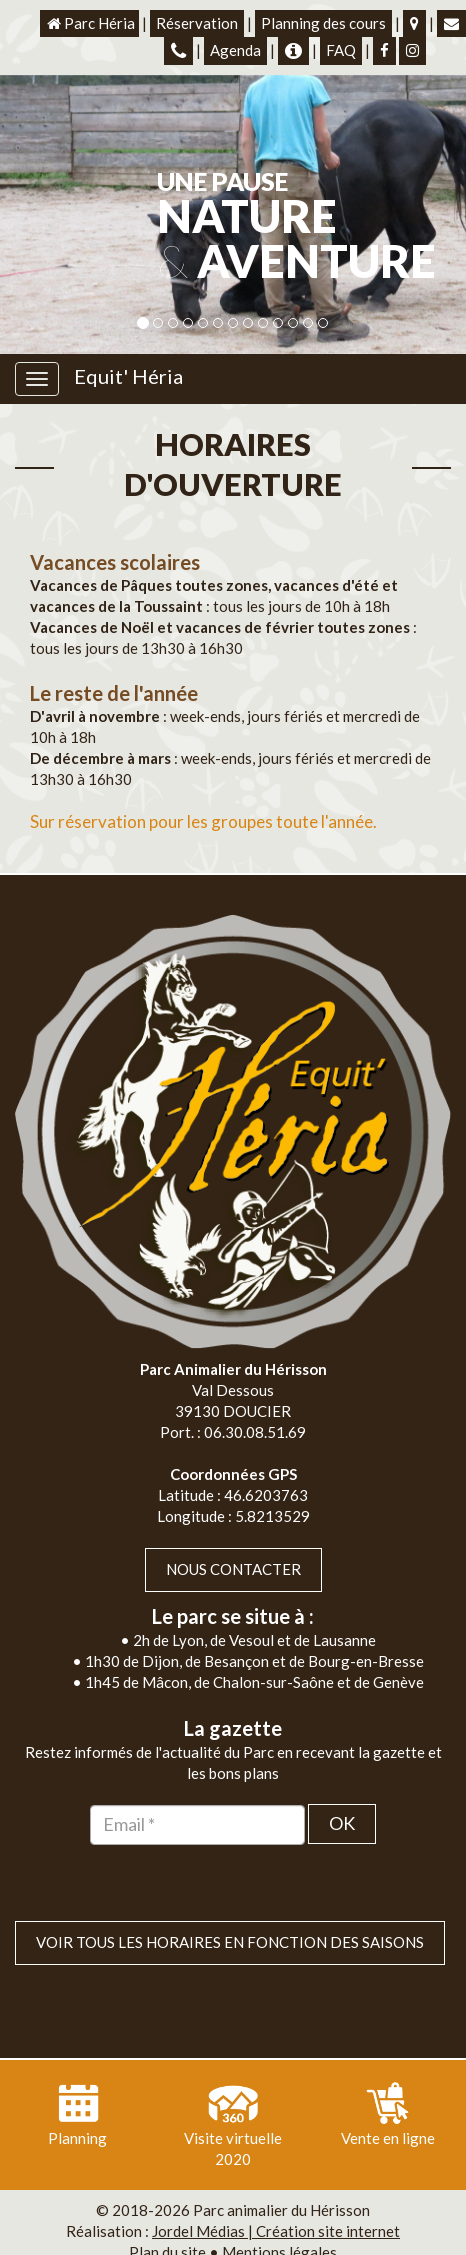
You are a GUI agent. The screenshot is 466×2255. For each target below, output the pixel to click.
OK (342, 1783)
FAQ (341, 50)
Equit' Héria (128, 376)
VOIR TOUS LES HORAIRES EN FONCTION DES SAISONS (230, 1902)
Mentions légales (279, 2212)
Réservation (197, 23)
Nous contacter (233, 1529)
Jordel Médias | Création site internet (276, 2191)
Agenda (235, 50)
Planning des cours (323, 23)
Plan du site (167, 2212)
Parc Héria (89, 23)
